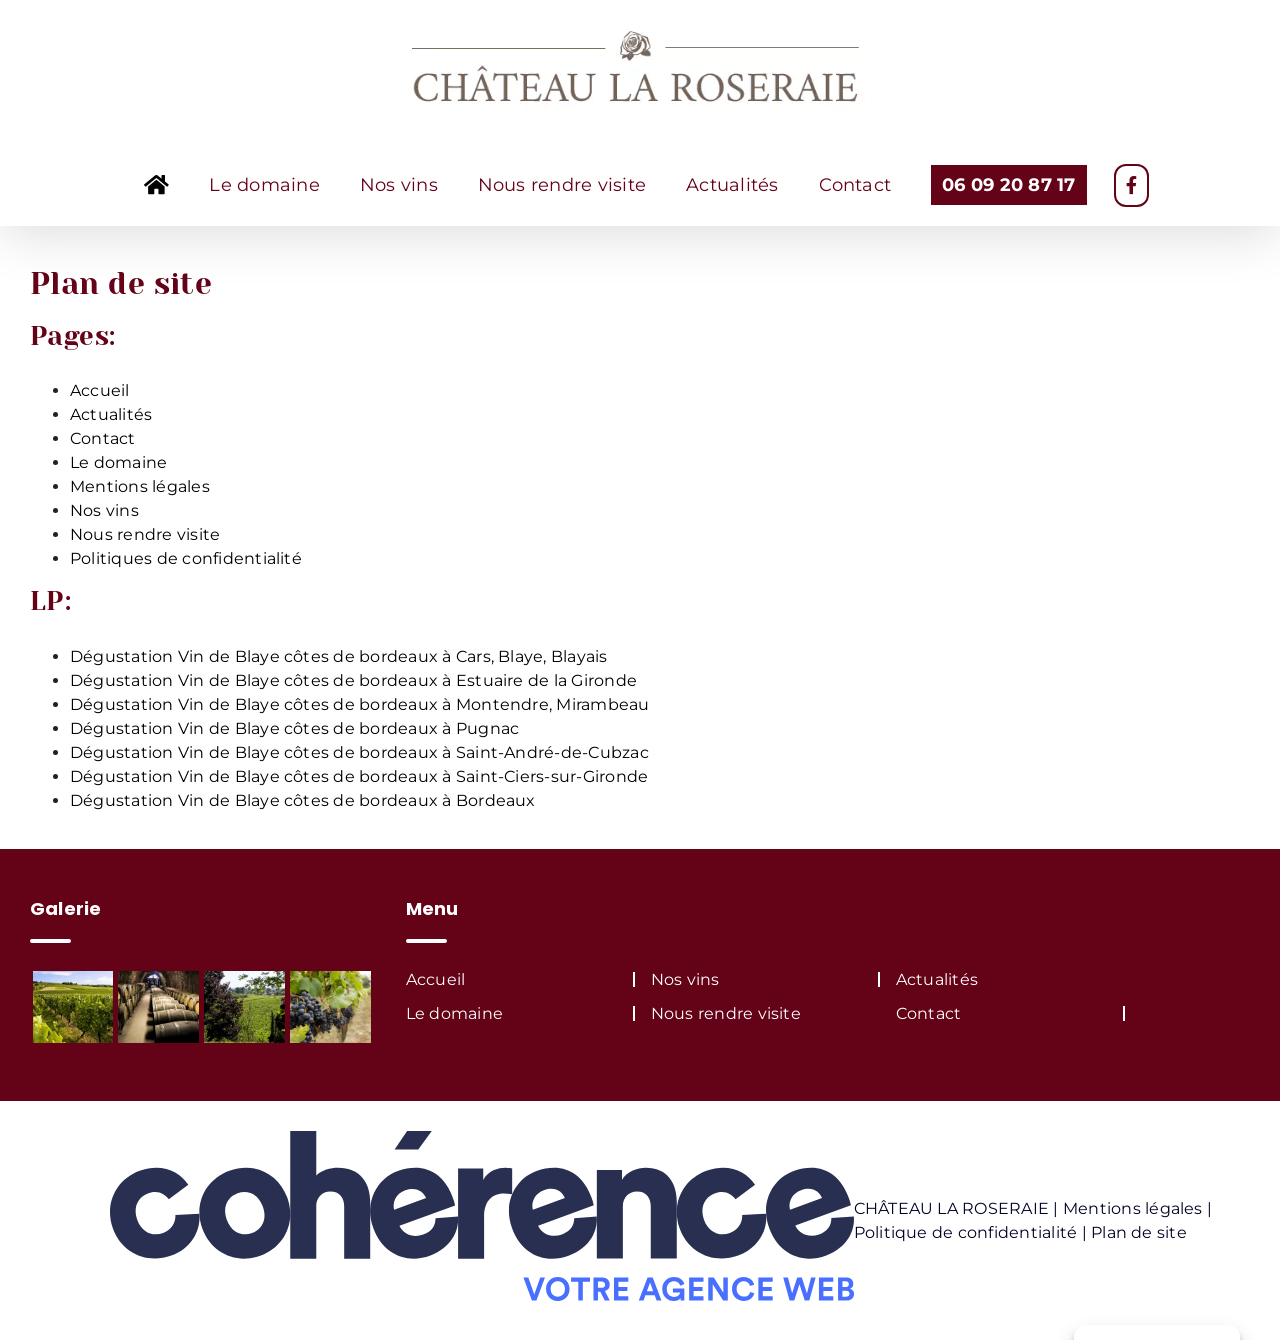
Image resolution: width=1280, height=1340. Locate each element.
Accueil (100, 390)
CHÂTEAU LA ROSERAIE (952, 1208)
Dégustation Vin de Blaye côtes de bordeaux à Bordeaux (303, 800)
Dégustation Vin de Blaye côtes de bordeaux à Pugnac (294, 728)
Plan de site (1139, 1232)
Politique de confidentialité (966, 1232)
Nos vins (104, 510)
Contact (103, 438)
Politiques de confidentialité (186, 558)
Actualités (111, 414)
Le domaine (118, 462)
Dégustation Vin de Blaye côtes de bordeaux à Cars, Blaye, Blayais (339, 656)
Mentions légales (140, 486)
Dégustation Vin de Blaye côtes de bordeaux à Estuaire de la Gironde (353, 680)
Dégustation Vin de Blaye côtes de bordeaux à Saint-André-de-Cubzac (359, 752)
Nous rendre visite (145, 534)
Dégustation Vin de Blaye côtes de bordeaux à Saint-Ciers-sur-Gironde (359, 776)
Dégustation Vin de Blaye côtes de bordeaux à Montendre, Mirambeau (360, 704)
